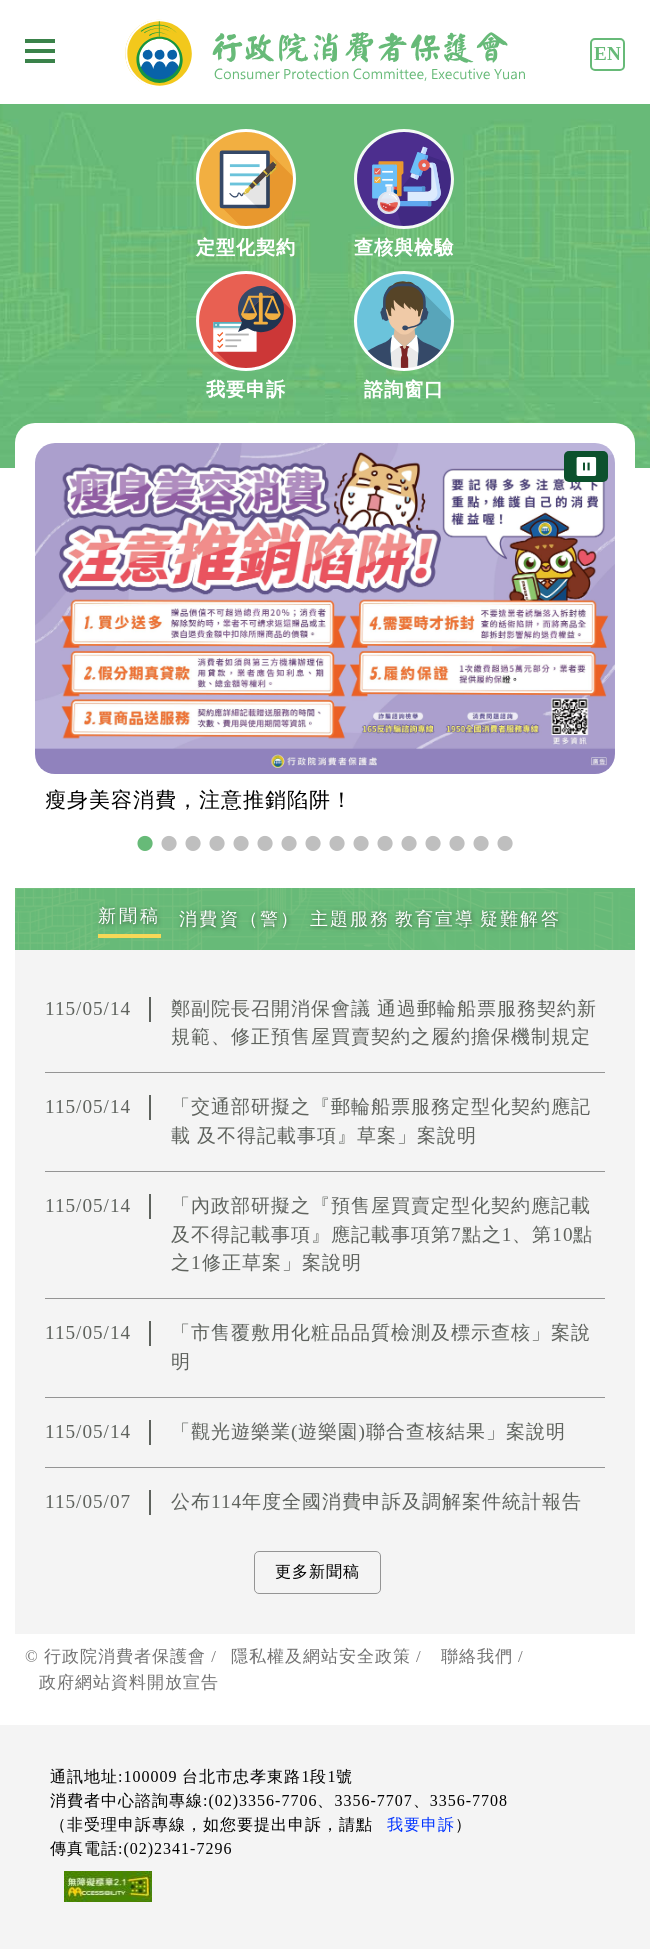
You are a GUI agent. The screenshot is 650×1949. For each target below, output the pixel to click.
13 (433, 843)
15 (481, 843)
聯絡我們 (477, 1656)
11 (385, 843)
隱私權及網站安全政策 (321, 1656)
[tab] (129, 919)
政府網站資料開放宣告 (129, 1682)
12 (409, 843)
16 (505, 843)
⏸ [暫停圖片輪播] (586, 466)
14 (457, 843)
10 (361, 843)
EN (607, 53)
